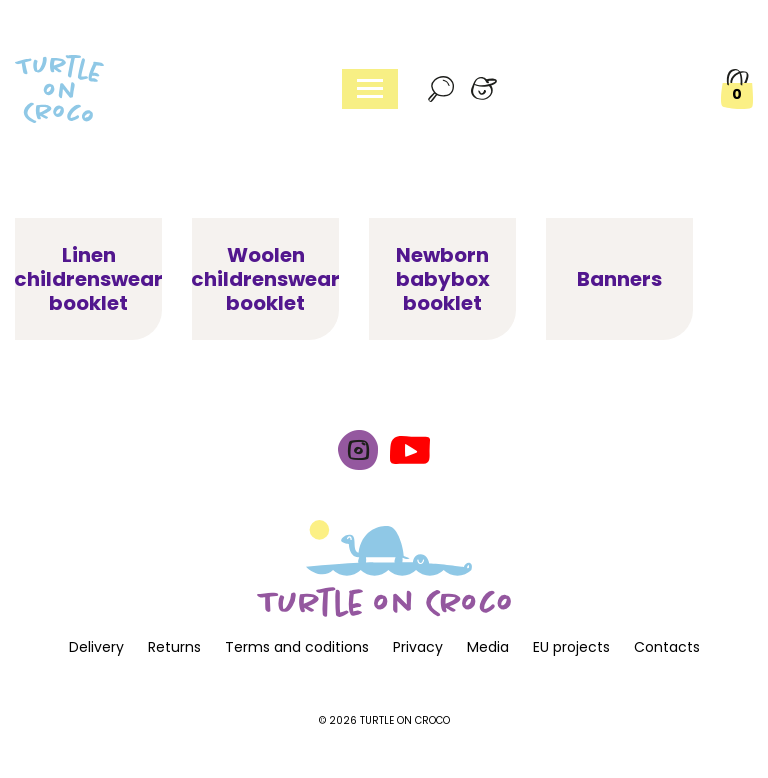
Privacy (418, 647)
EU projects (571, 647)
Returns (174, 647)
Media (488, 647)
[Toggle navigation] (370, 89)
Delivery (96, 647)
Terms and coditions (297, 647)
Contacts (667, 647)
